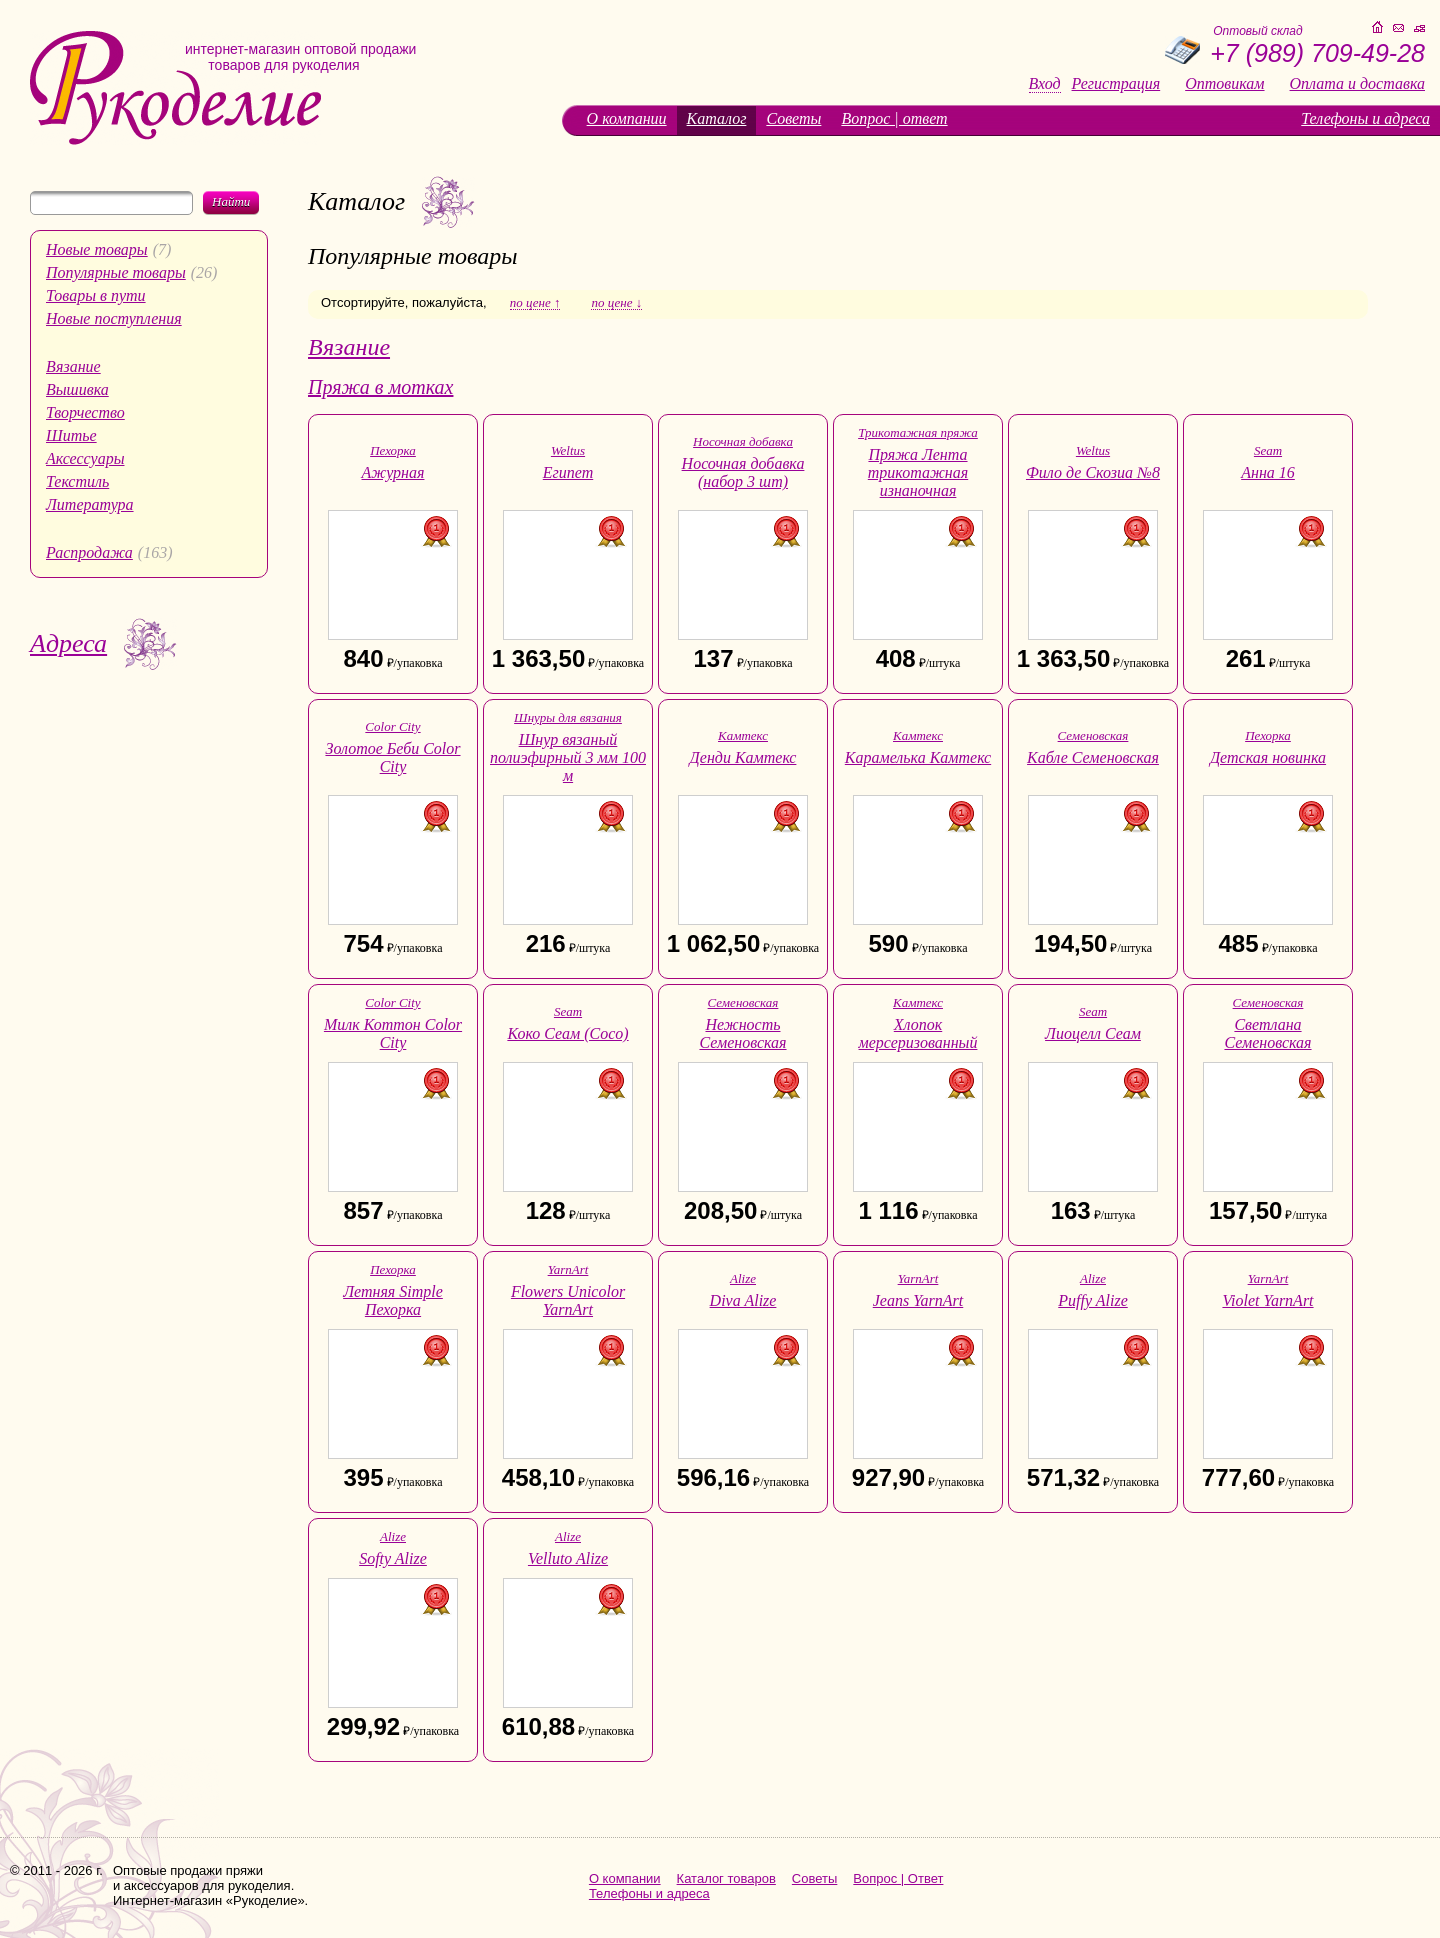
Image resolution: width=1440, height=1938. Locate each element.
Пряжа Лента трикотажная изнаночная (918, 472)
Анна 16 (1268, 472)
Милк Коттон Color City (393, 1033)
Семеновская (1093, 735)
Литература (90, 504)
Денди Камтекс (743, 757)
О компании (627, 118)
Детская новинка (1268, 757)
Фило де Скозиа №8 (1093, 472)
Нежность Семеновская (742, 1033)
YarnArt (568, 1269)
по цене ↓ (616, 303)
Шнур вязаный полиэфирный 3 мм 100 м (568, 757)
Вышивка (77, 389)
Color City (392, 726)
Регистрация (1116, 84)
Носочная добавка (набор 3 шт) (743, 472)
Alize (743, 1278)
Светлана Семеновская (1267, 1033)
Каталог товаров (726, 1878)
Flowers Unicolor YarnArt (568, 1300)
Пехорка (393, 450)
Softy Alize (393, 1558)
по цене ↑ (535, 303)
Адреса (68, 643)
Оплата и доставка (1357, 84)
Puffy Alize (1092, 1300)
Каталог (717, 118)
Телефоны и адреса (1365, 118)
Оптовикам (1224, 84)
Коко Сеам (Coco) (567, 1033)
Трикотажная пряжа (918, 432)
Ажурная (393, 472)
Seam (1268, 450)
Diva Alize (743, 1300)
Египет (568, 472)
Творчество (85, 412)
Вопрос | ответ (894, 118)
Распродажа (89, 552)
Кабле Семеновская (1093, 757)
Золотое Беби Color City (392, 757)
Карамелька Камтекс (918, 757)
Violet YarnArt (1267, 1300)
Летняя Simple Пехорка (393, 1300)
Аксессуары (85, 458)
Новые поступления (114, 318)
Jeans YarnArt (918, 1300)
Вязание (73, 366)
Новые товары (97, 249)
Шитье (71, 435)
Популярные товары (116, 272)
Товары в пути (96, 295)
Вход (1045, 84)
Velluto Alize (568, 1558)
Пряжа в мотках (380, 387)
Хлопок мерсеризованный (918, 1033)
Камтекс (743, 735)
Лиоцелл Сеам (1093, 1033)
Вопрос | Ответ (898, 1878)
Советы (793, 118)
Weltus (568, 450)
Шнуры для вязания (568, 717)
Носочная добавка (743, 441)
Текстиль (77, 481)
